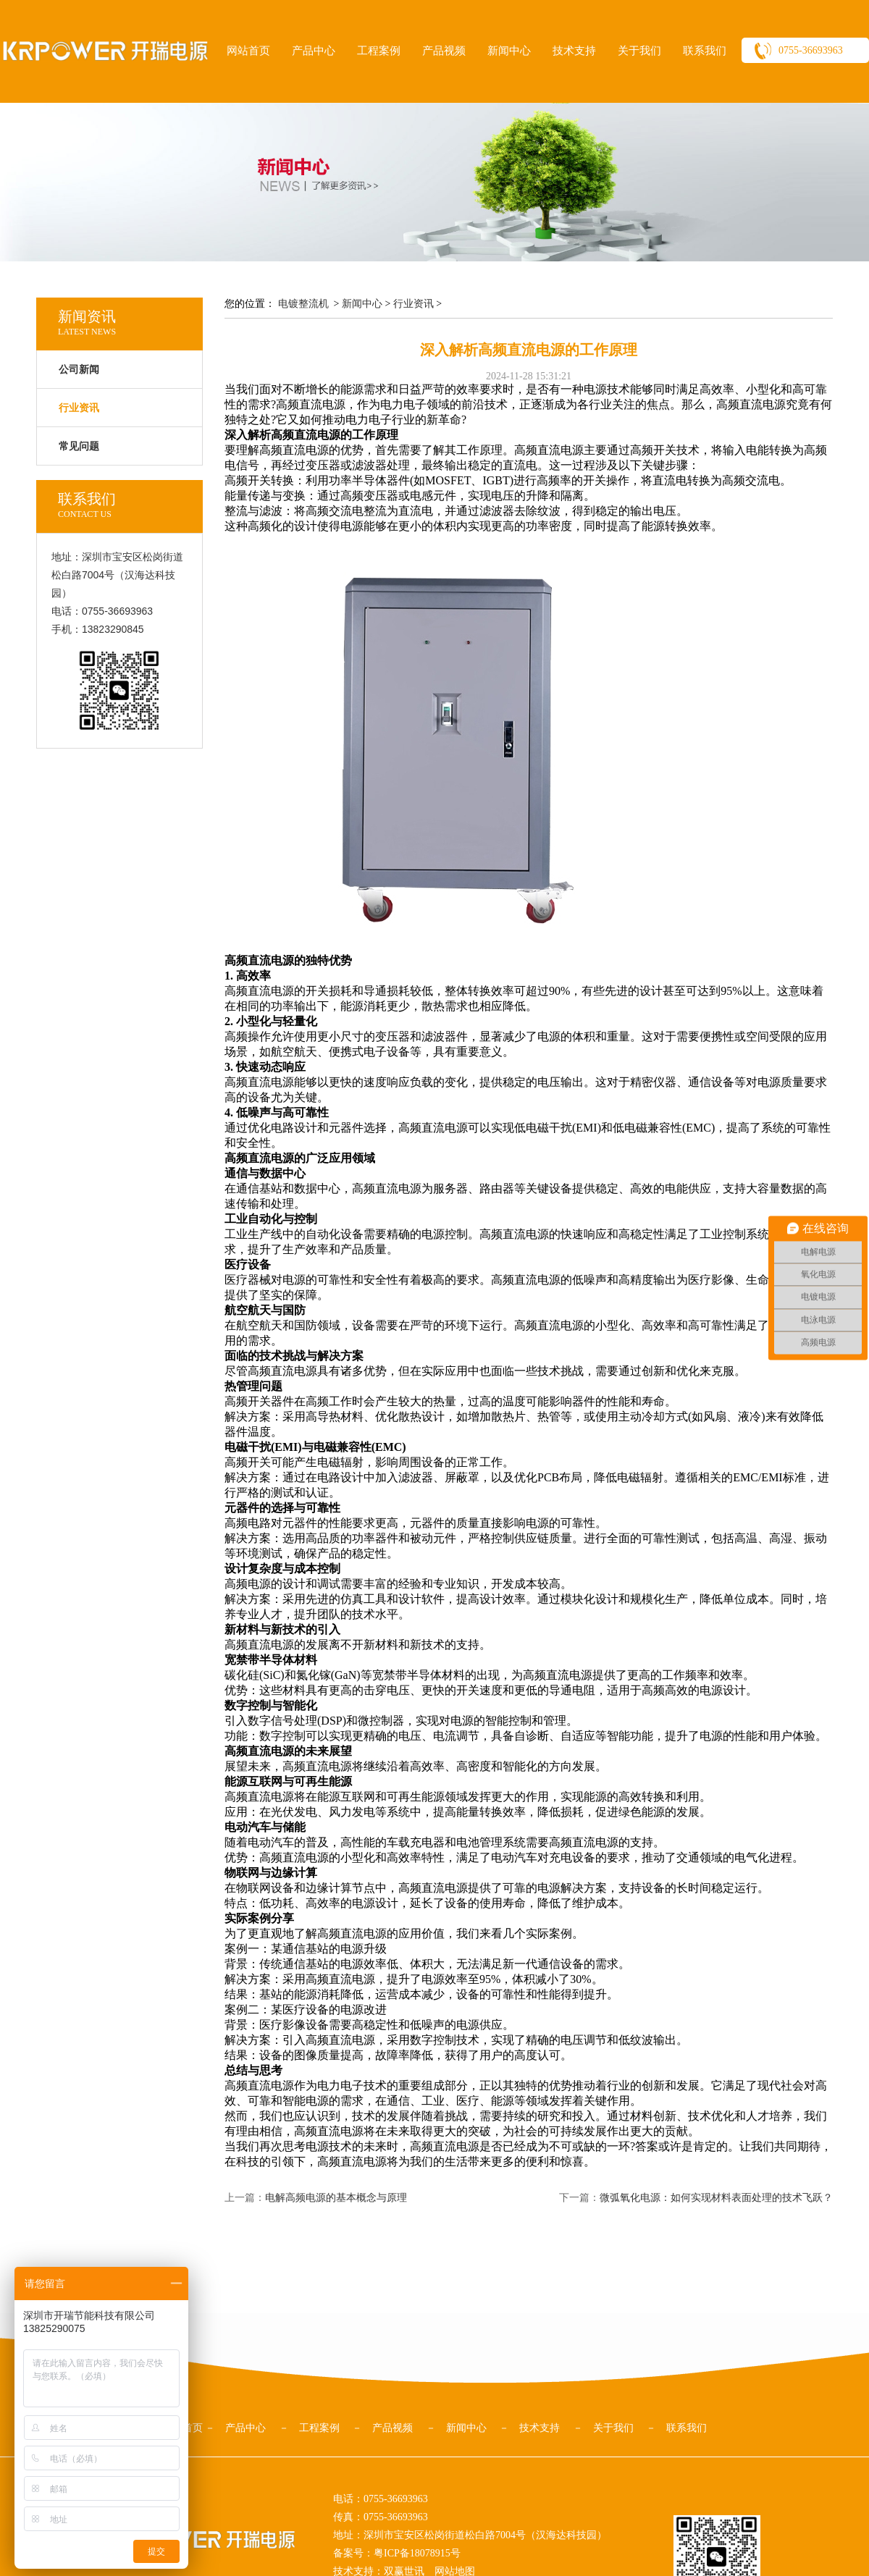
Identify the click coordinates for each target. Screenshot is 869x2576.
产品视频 (444, 50)
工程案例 (378, 50)
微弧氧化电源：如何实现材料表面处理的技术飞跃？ (716, 2197)
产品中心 (313, 50)
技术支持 (574, 50)
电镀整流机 (303, 303)
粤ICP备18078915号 (417, 2553)
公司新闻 (79, 369)
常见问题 (79, 446)
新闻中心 (509, 50)
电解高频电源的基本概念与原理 (336, 2197)
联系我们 (704, 50)
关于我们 (639, 50)
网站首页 (248, 50)
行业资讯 (413, 303)
